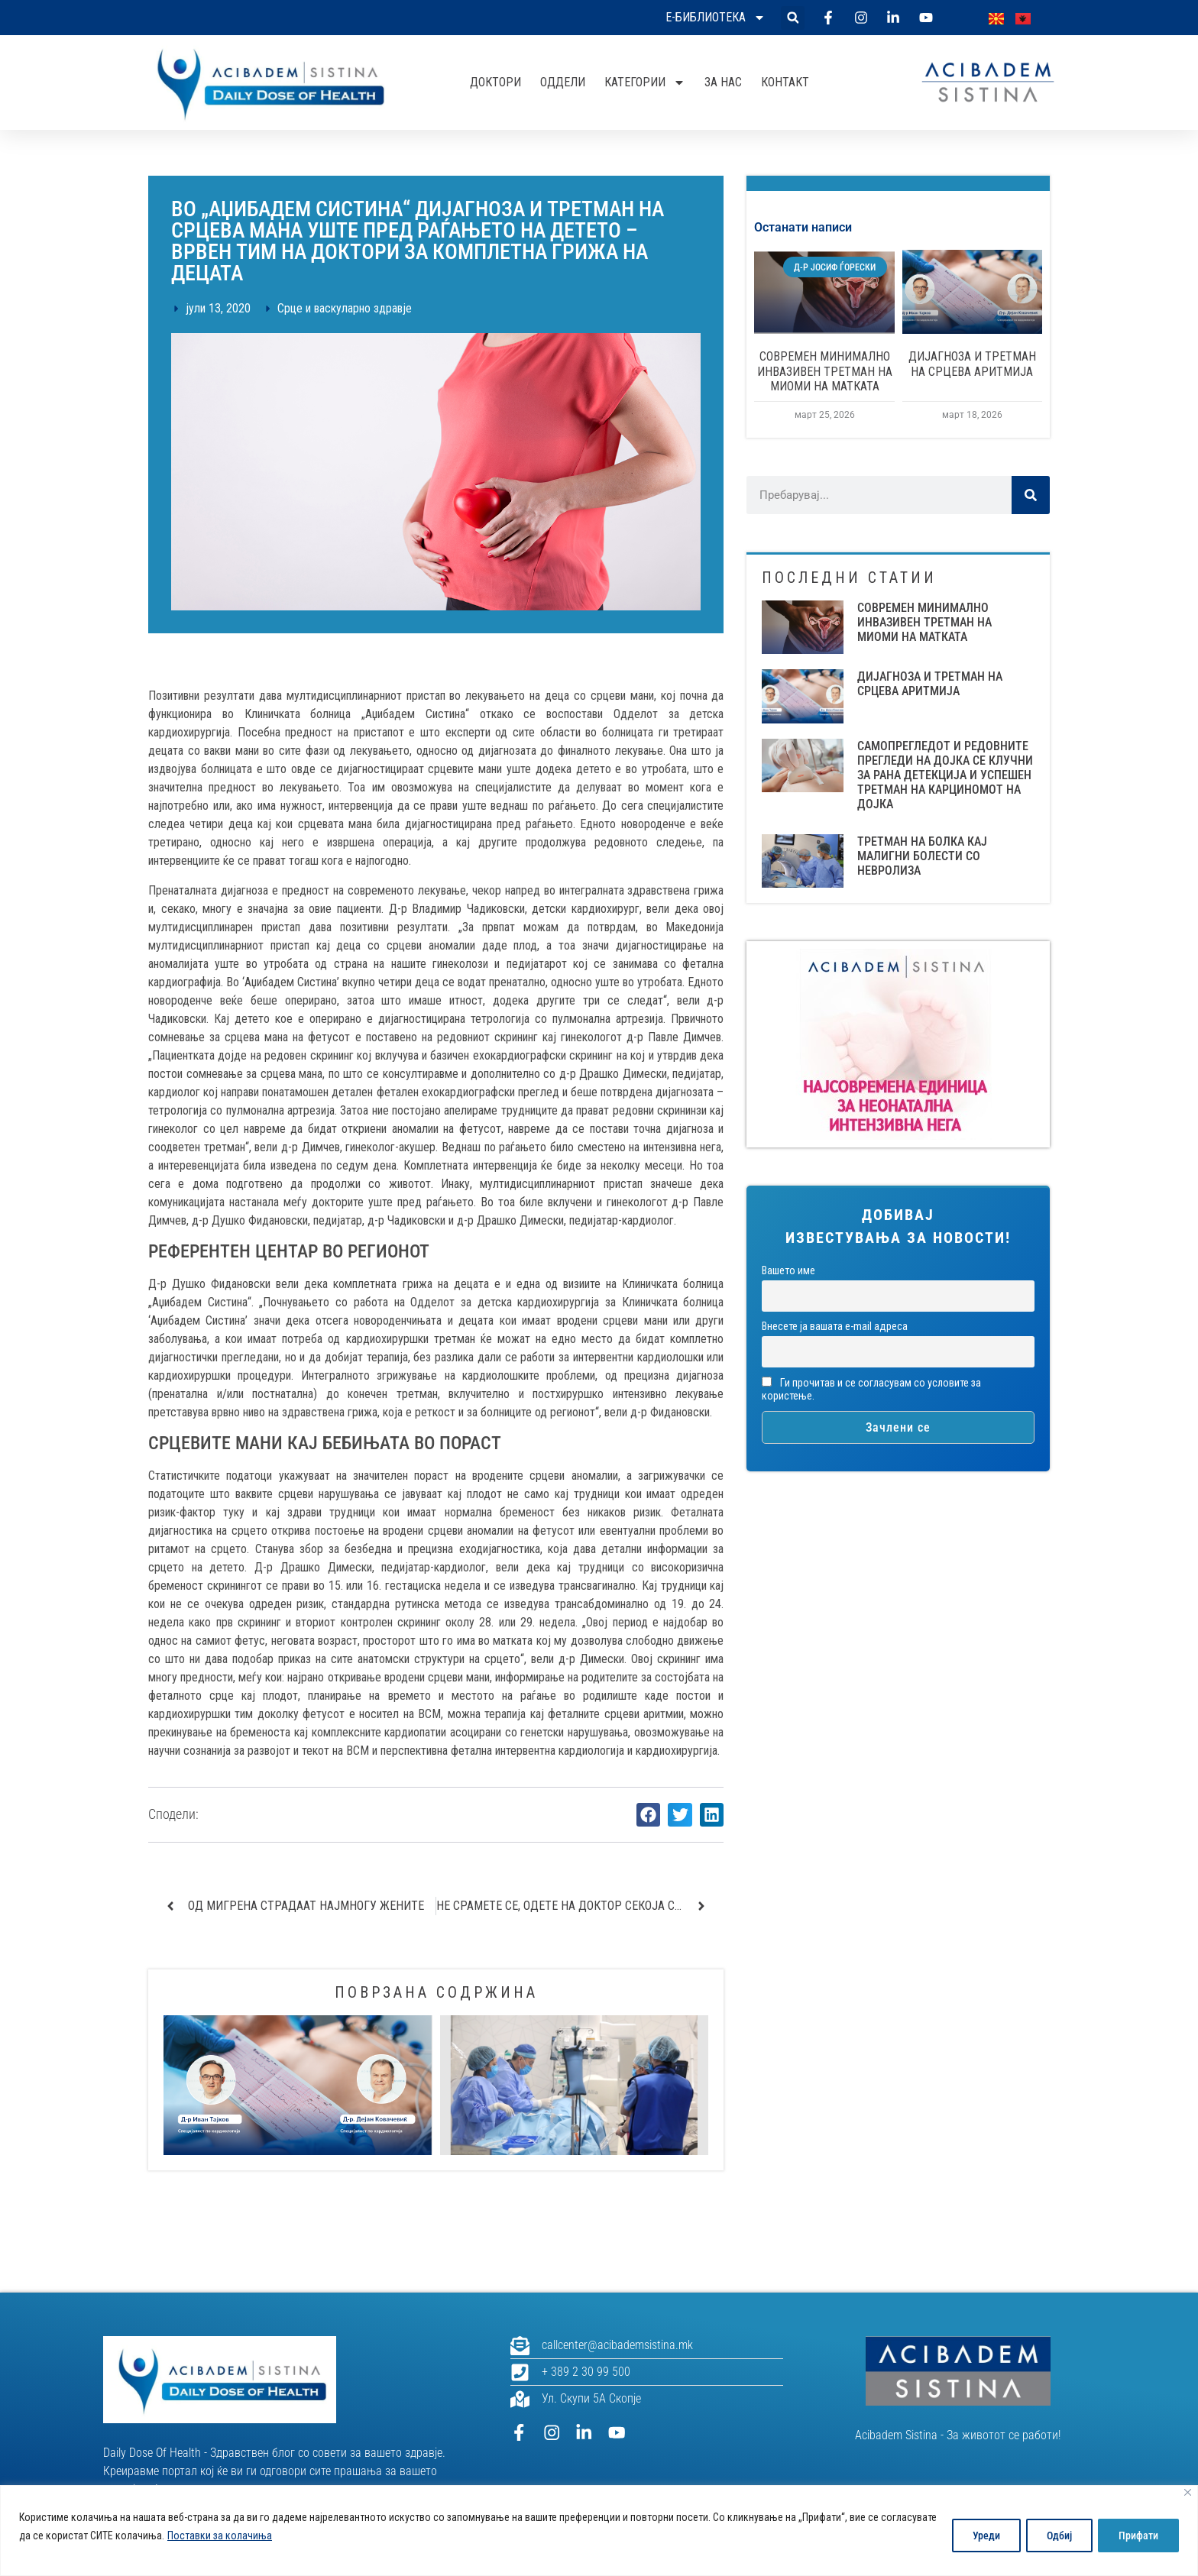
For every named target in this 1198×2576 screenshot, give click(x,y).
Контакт (785, 82)
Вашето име (788, 1270)
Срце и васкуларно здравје (344, 308)
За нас (723, 82)
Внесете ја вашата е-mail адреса (835, 1326)
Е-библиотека (715, 17)
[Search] (1031, 495)
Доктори (495, 82)
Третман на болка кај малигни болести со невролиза (922, 856)
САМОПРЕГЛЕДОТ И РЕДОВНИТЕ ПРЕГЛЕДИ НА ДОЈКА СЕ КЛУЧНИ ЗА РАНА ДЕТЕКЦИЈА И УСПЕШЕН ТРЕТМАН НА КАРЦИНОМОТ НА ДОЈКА (945, 775)
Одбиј (1054, 2535)
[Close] (1187, 2492)
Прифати (1137, 2535)
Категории (644, 82)
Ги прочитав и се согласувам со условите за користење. (871, 1390)
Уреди (977, 2535)
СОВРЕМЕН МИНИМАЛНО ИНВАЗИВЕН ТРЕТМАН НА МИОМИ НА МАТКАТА (824, 371)
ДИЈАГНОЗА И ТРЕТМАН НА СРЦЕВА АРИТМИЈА (972, 363)
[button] (793, 18)
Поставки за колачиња (277, 2535)
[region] (599, 2530)
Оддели (562, 82)
